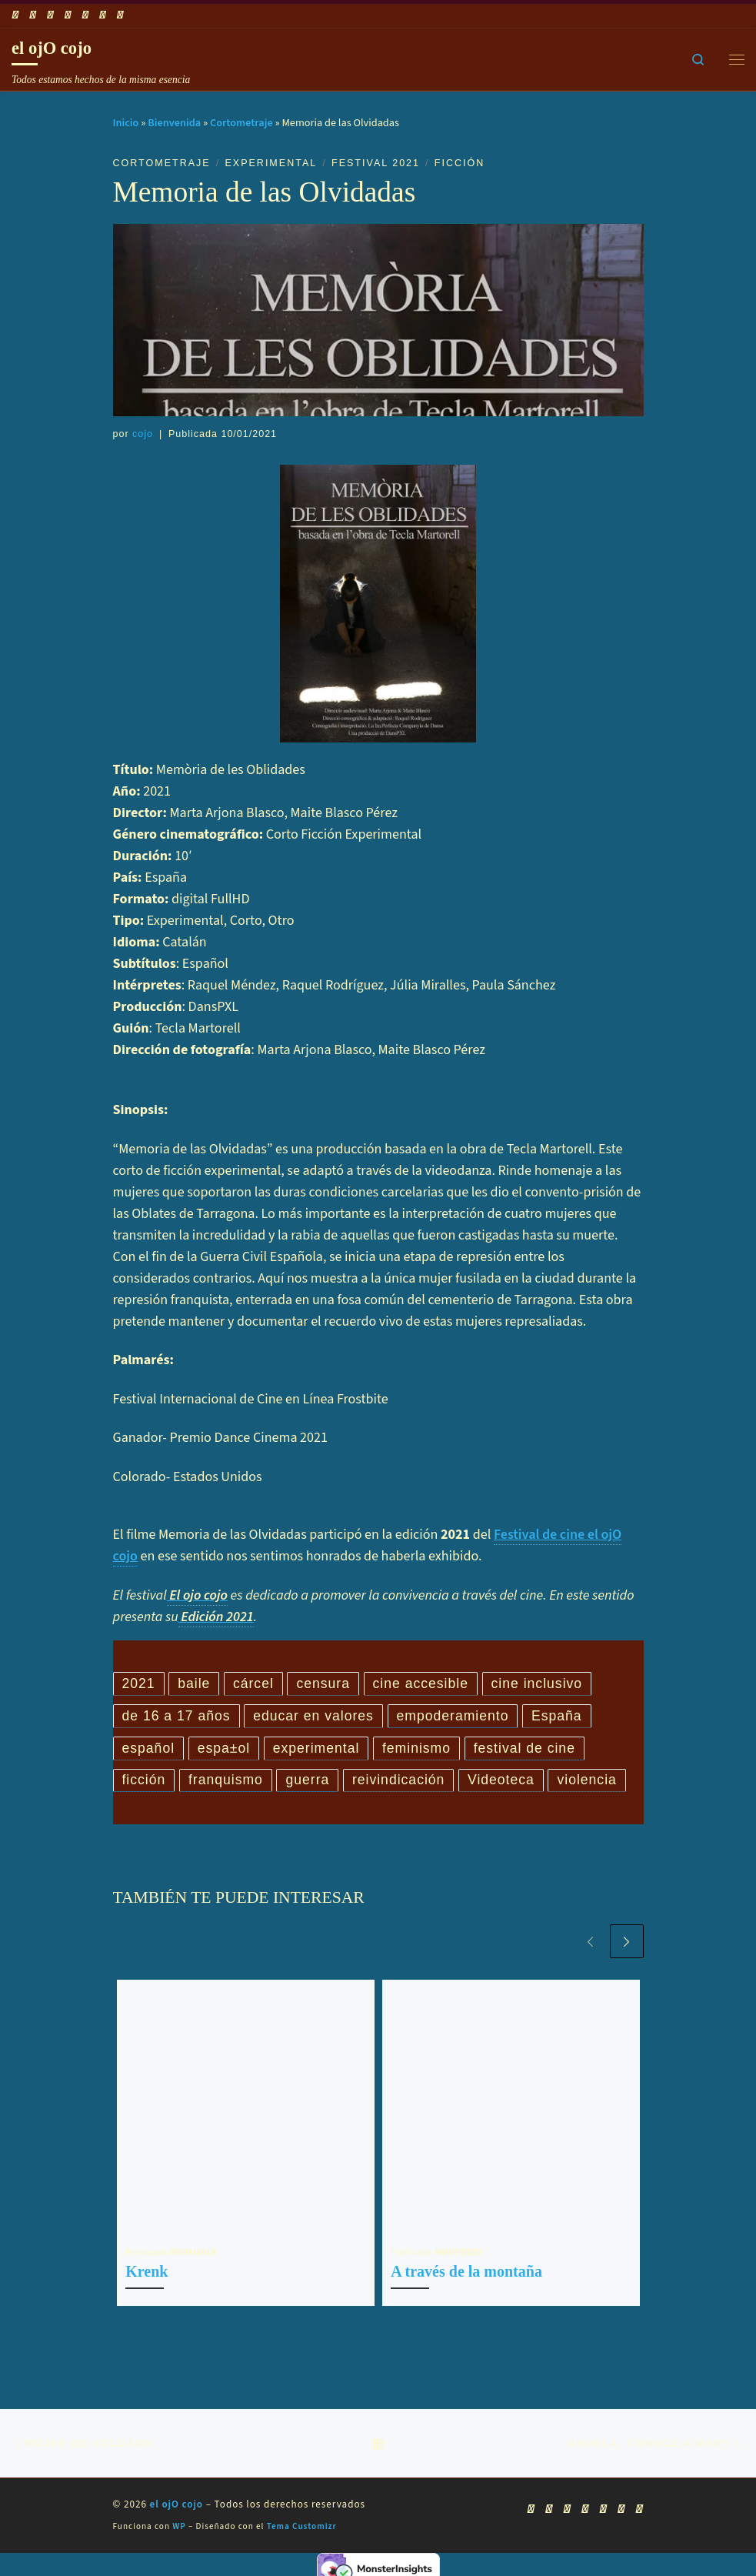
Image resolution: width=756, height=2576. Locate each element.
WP (178, 2530)
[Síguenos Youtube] (50, 15)
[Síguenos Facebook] (33, 15)
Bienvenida (174, 123)
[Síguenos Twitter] (68, 15)
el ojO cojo (177, 2508)
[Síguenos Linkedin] (103, 15)
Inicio (126, 123)
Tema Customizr (302, 2530)
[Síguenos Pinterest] (120, 15)
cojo (142, 434)
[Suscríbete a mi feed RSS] (15, 15)
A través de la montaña (466, 2274)
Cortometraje (241, 123)
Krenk (146, 2274)
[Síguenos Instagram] (85, 15)
